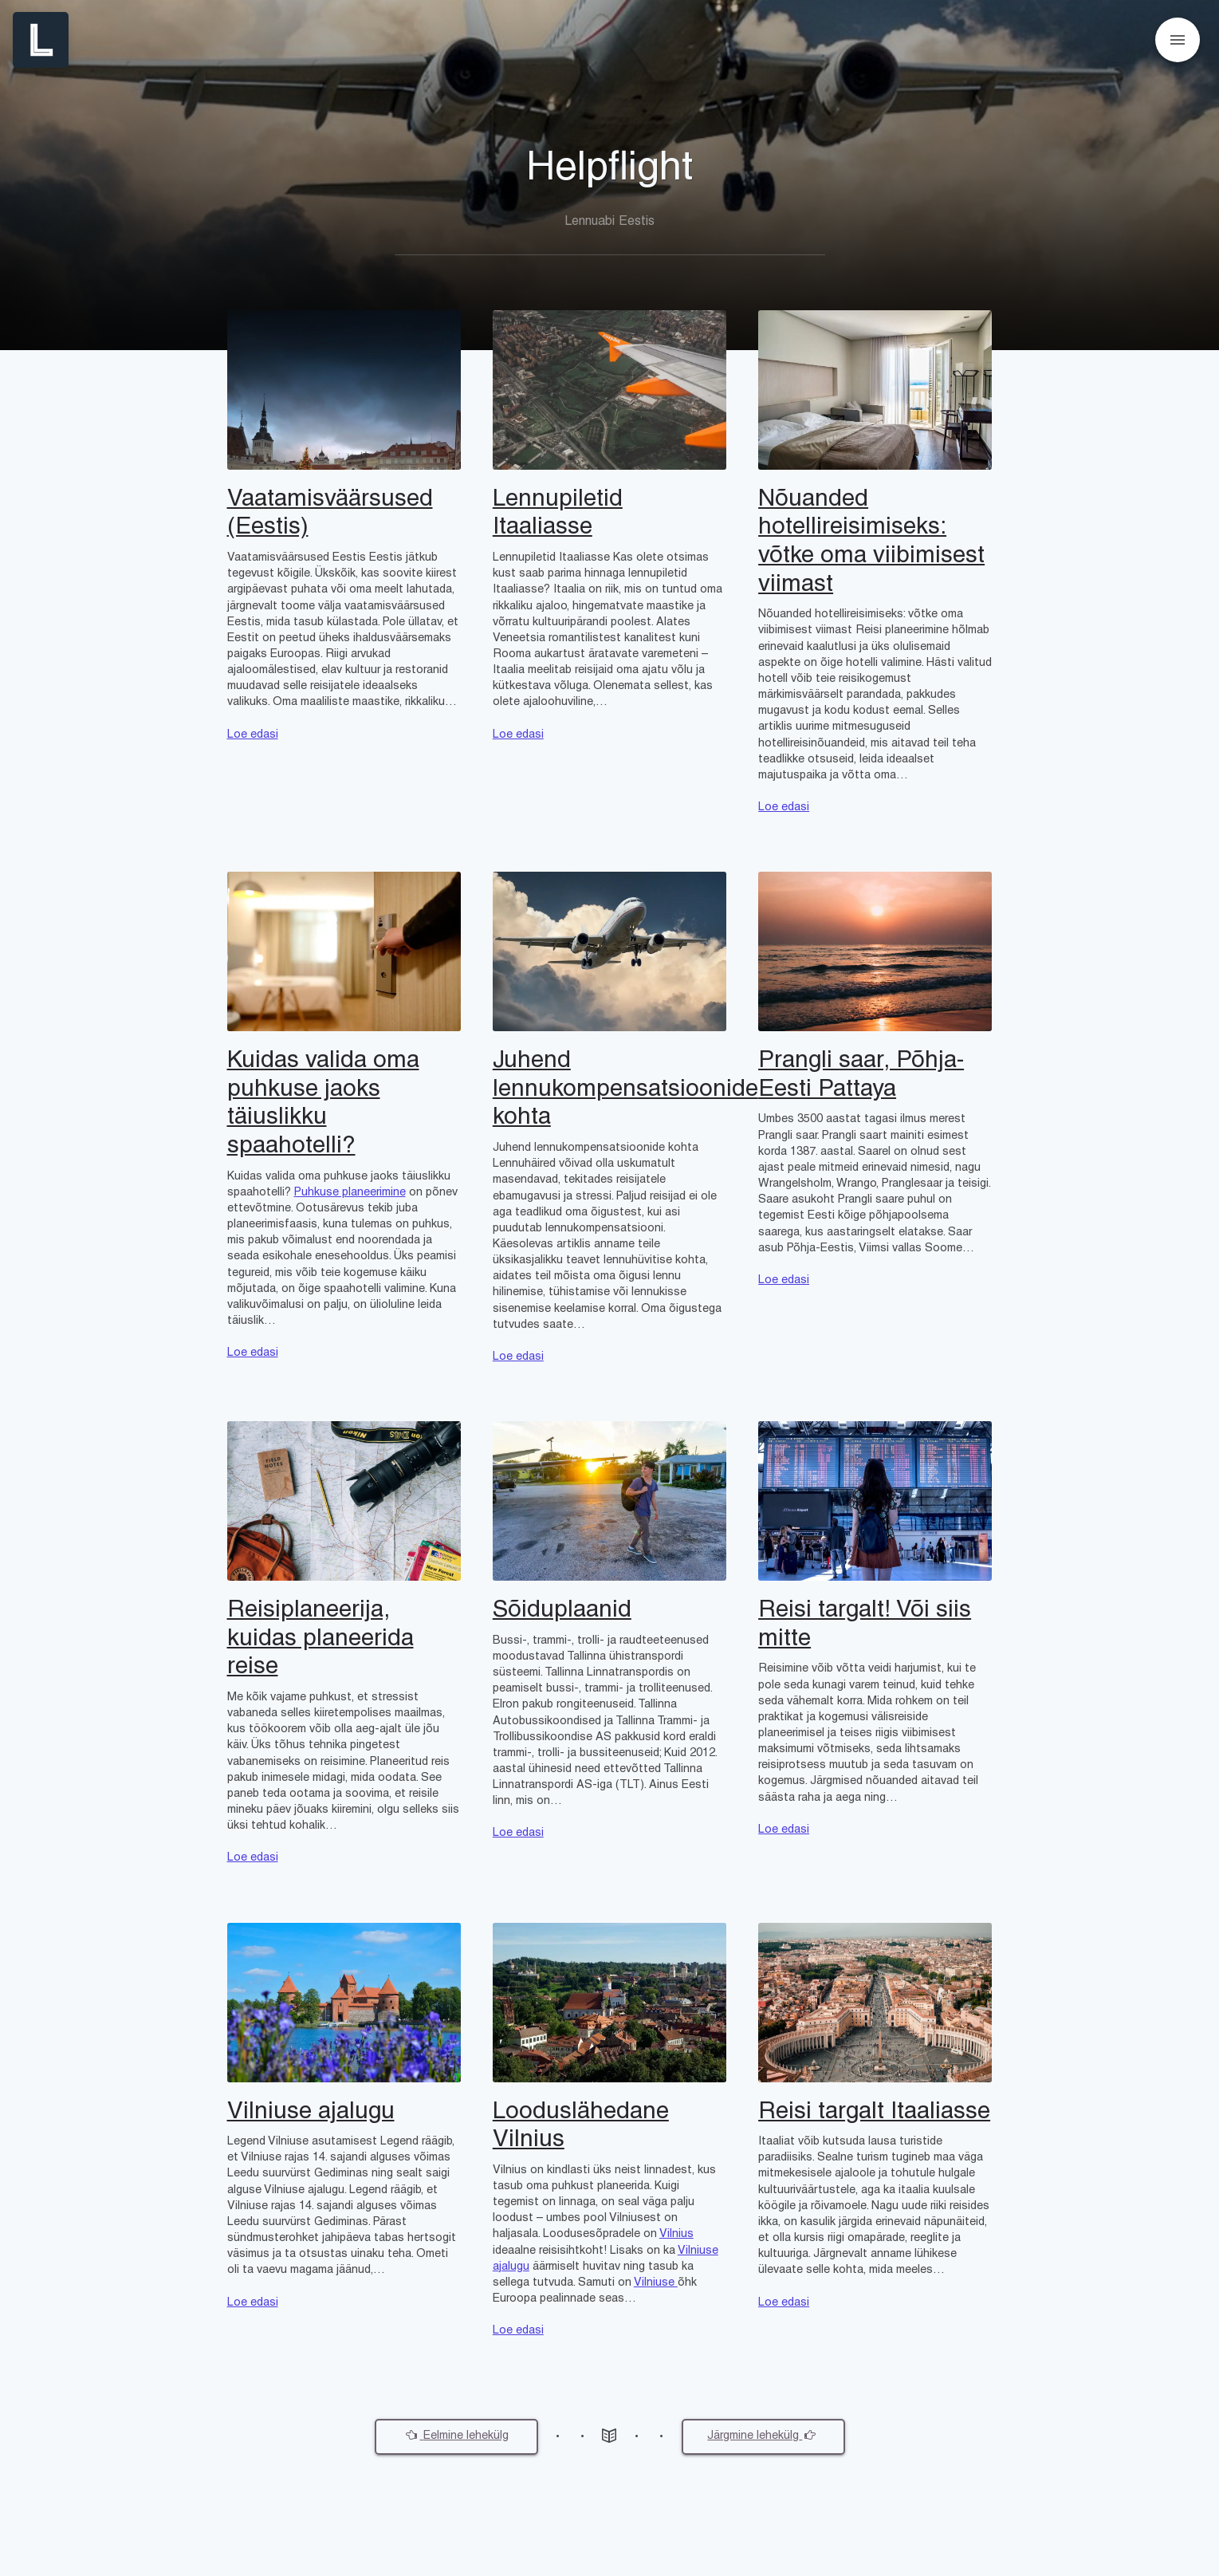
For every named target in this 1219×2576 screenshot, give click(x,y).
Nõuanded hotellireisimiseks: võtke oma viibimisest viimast (871, 542)
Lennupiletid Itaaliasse (558, 514)
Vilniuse (656, 2283)
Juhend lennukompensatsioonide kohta (609, 1089)
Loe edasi (252, 735)
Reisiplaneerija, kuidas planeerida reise (320, 1639)
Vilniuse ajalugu (311, 2112)
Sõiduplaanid (562, 1610)
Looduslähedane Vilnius (581, 2126)
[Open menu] (1177, 40)
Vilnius (676, 2234)
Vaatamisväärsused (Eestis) (330, 514)
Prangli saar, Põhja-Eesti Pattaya (861, 1075)
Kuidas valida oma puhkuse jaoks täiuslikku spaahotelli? (323, 1103)
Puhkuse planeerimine (350, 1193)
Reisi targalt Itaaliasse (874, 2112)
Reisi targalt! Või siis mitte (864, 1625)
